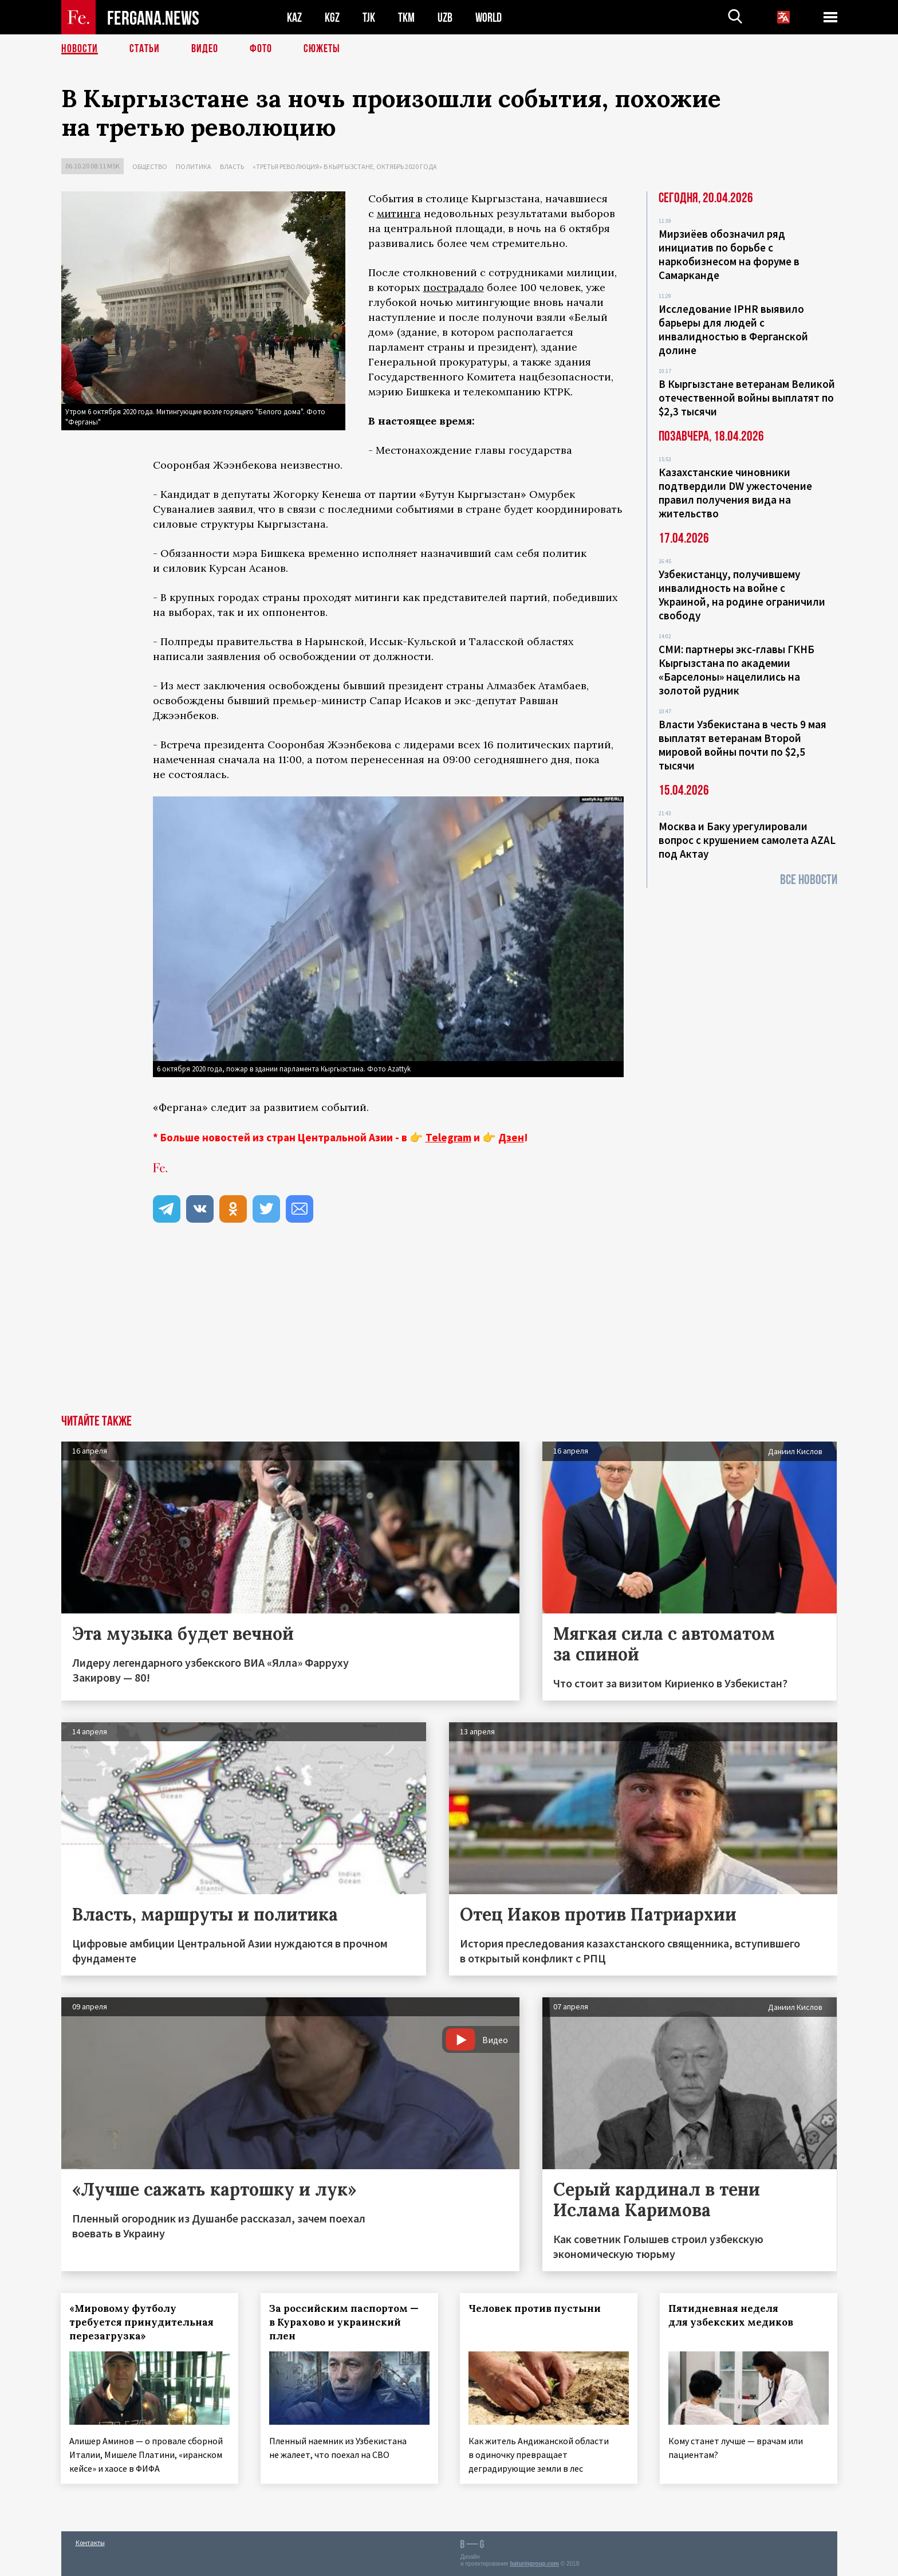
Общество (149, 166)
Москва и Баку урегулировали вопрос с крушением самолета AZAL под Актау (747, 840)
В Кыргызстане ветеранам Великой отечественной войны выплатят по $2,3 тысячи (747, 397)
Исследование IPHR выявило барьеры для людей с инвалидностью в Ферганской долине (733, 329)
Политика (193, 166)
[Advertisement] (449, 1328)
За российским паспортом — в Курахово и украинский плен (344, 2322)
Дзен (511, 1137)
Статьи (144, 48)
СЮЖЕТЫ (322, 48)
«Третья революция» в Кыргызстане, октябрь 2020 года (345, 166)
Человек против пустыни (535, 2308)
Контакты (90, 2542)
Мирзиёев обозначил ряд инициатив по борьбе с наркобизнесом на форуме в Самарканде (729, 254)
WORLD (488, 17)
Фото (261, 48)
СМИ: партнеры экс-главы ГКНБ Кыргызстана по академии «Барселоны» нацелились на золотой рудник (736, 669)
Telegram (448, 1137)
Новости (79, 48)
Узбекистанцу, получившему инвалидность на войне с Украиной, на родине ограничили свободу (742, 594)
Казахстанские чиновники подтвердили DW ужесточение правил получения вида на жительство (735, 492)
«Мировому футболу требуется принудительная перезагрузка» (142, 2322)
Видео (204, 48)
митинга (399, 213)
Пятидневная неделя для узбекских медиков (731, 2315)
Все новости (808, 879)
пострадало (453, 287)
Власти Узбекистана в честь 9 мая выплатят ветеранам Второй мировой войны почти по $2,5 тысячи (742, 744)
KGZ (332, 17)
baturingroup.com (534, 2564)
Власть (232, 166)
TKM (406, 17)
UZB (445, 17)
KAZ (294, 17)
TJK (369, 17)
